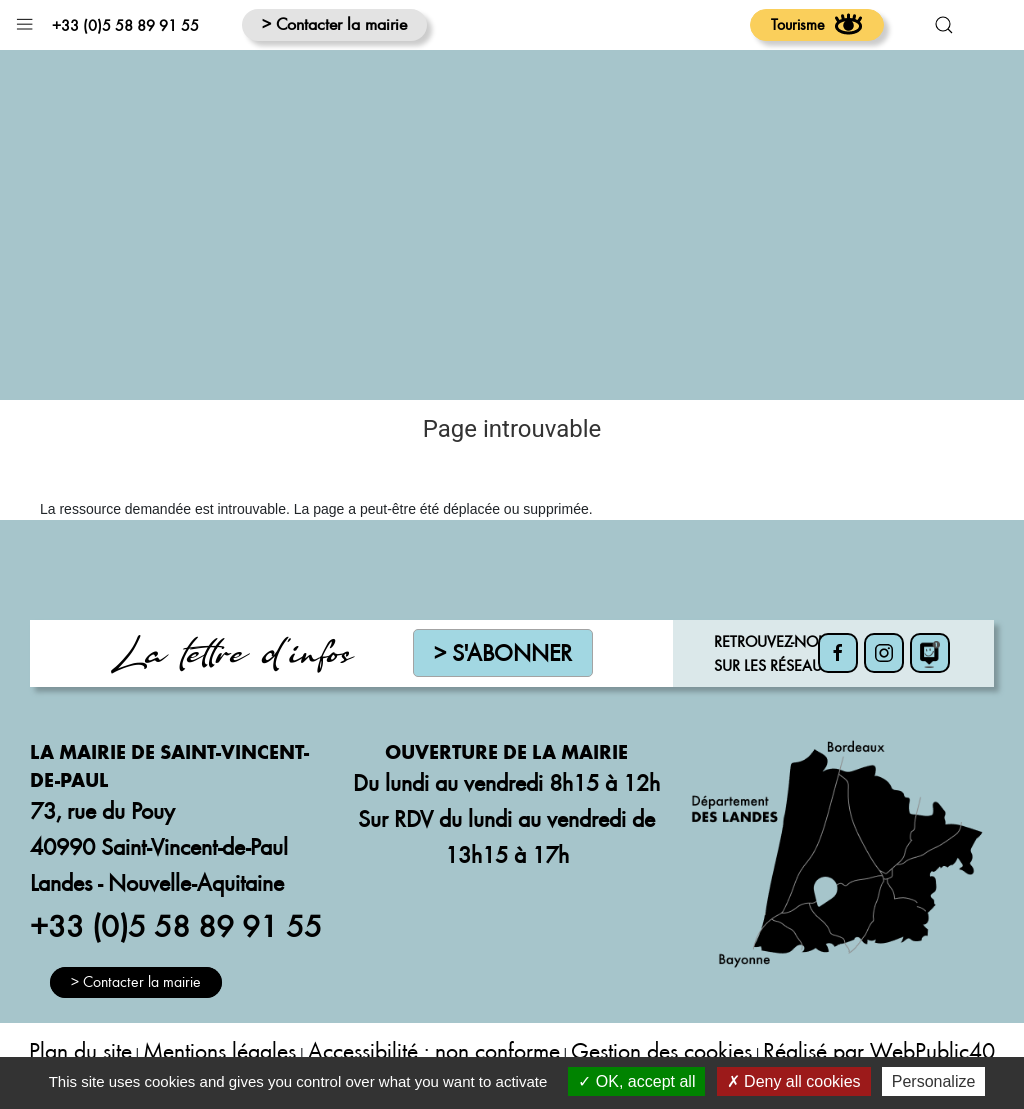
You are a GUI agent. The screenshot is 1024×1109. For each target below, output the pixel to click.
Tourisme (817, 24)
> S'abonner (503, 652)
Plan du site (80, 1050)
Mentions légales (219, 1050)
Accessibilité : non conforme (434, 1050)
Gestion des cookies (661, 1050)
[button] (24, 19)
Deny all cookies (794, 1081)
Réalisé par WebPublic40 (879, 1050)
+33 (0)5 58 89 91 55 (125, 25)
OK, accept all (636, 1081)
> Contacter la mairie (334, 23)
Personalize (934, 1081)
